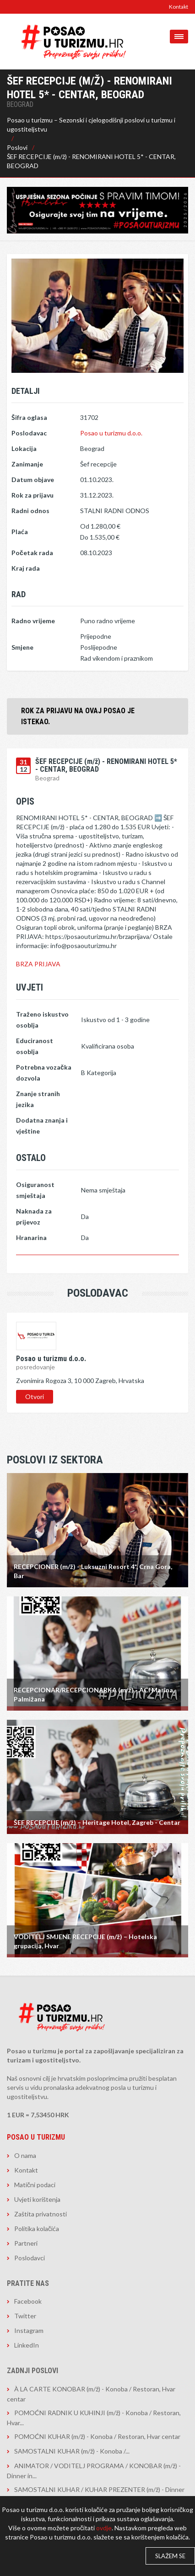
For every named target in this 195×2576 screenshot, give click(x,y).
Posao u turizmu (36, 2137)
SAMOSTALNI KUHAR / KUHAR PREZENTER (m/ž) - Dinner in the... (95, 2494)
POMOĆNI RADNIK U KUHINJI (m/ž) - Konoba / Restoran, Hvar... (94, 2418)
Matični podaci (34, 2185)
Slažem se (170, 2556)
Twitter (25, 2316)
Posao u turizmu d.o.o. (111, 433)
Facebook (28, 2301)
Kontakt (178, 6)
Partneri (26, 2243)
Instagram (28, 2330)
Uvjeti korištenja (37, 2199)
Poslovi (17, 147)
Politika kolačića (36, 2228)
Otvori (34, 1396)
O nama (25, 2155)
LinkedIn (26, 2345)
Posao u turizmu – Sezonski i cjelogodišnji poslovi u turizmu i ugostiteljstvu (91, 124)
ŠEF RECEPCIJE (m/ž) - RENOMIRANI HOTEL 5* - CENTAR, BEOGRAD (91, 161)
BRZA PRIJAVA (38, 964)
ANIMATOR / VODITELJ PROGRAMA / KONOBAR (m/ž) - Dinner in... (94, 2471)
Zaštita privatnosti (40, 2214)
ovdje (104, 2528)
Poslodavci (29, 2258)
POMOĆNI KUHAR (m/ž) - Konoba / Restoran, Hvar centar (97, 2436)
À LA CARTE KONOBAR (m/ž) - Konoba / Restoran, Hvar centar (91, 2394)
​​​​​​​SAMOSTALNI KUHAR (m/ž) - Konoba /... (72, 2451)
